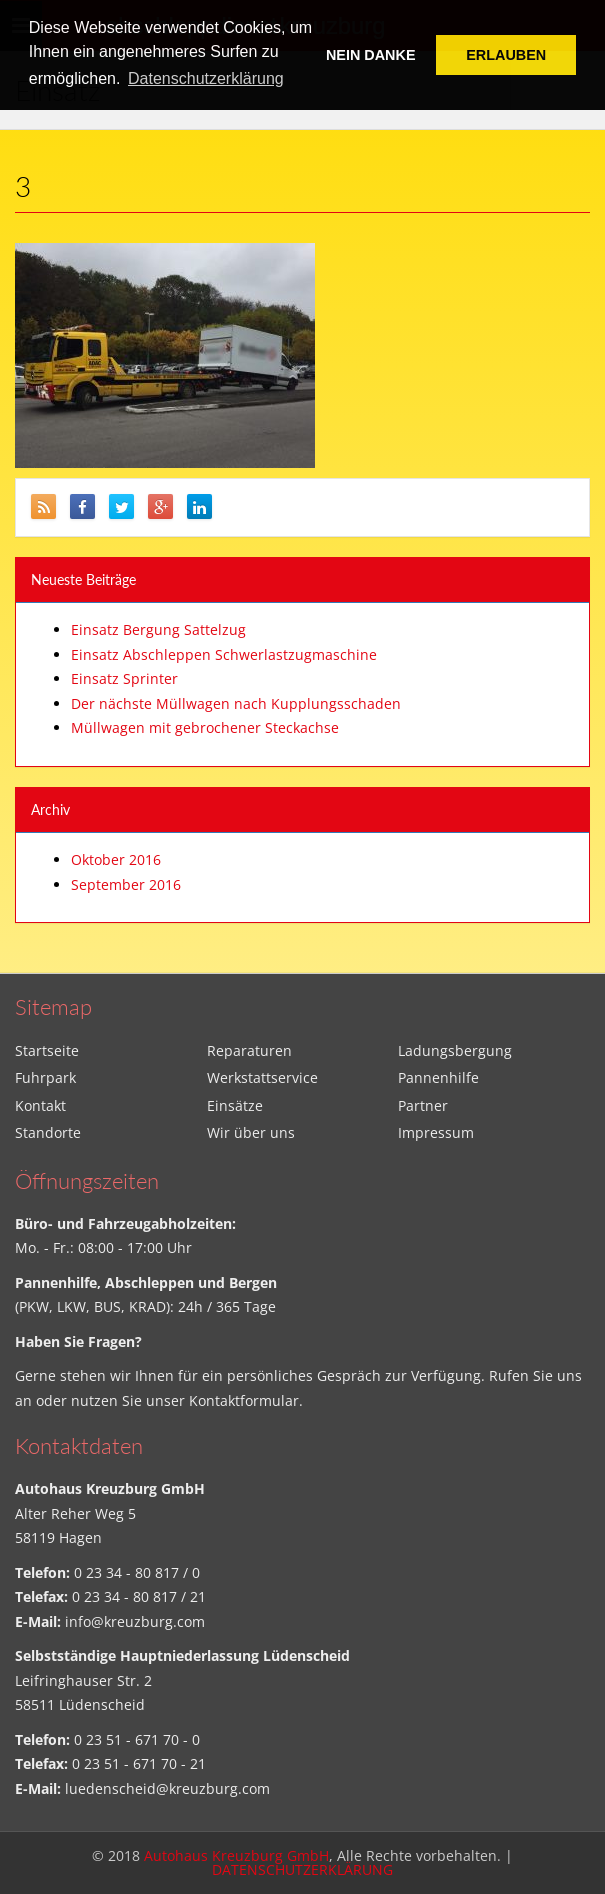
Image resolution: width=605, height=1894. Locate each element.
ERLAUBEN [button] (506, 55)
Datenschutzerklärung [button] (206, 78)
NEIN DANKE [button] (371, 55)
